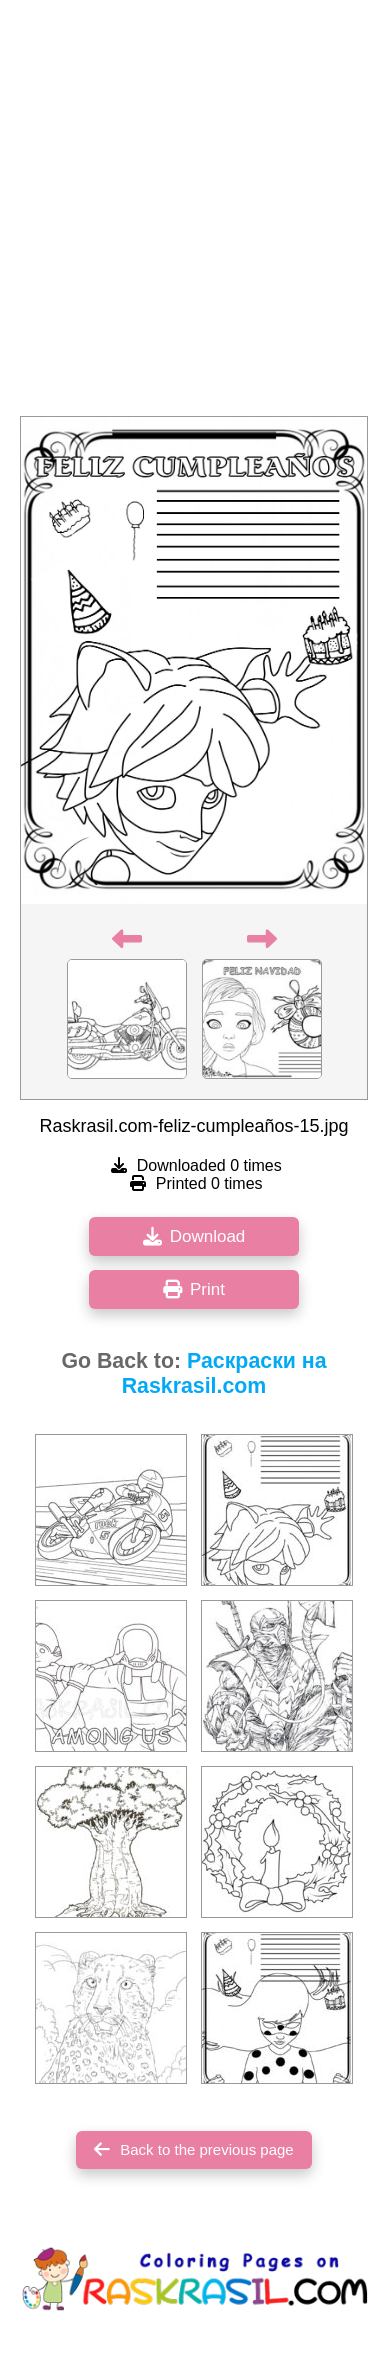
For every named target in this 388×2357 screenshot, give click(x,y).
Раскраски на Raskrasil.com (224, 1373)
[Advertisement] (194, 214)
